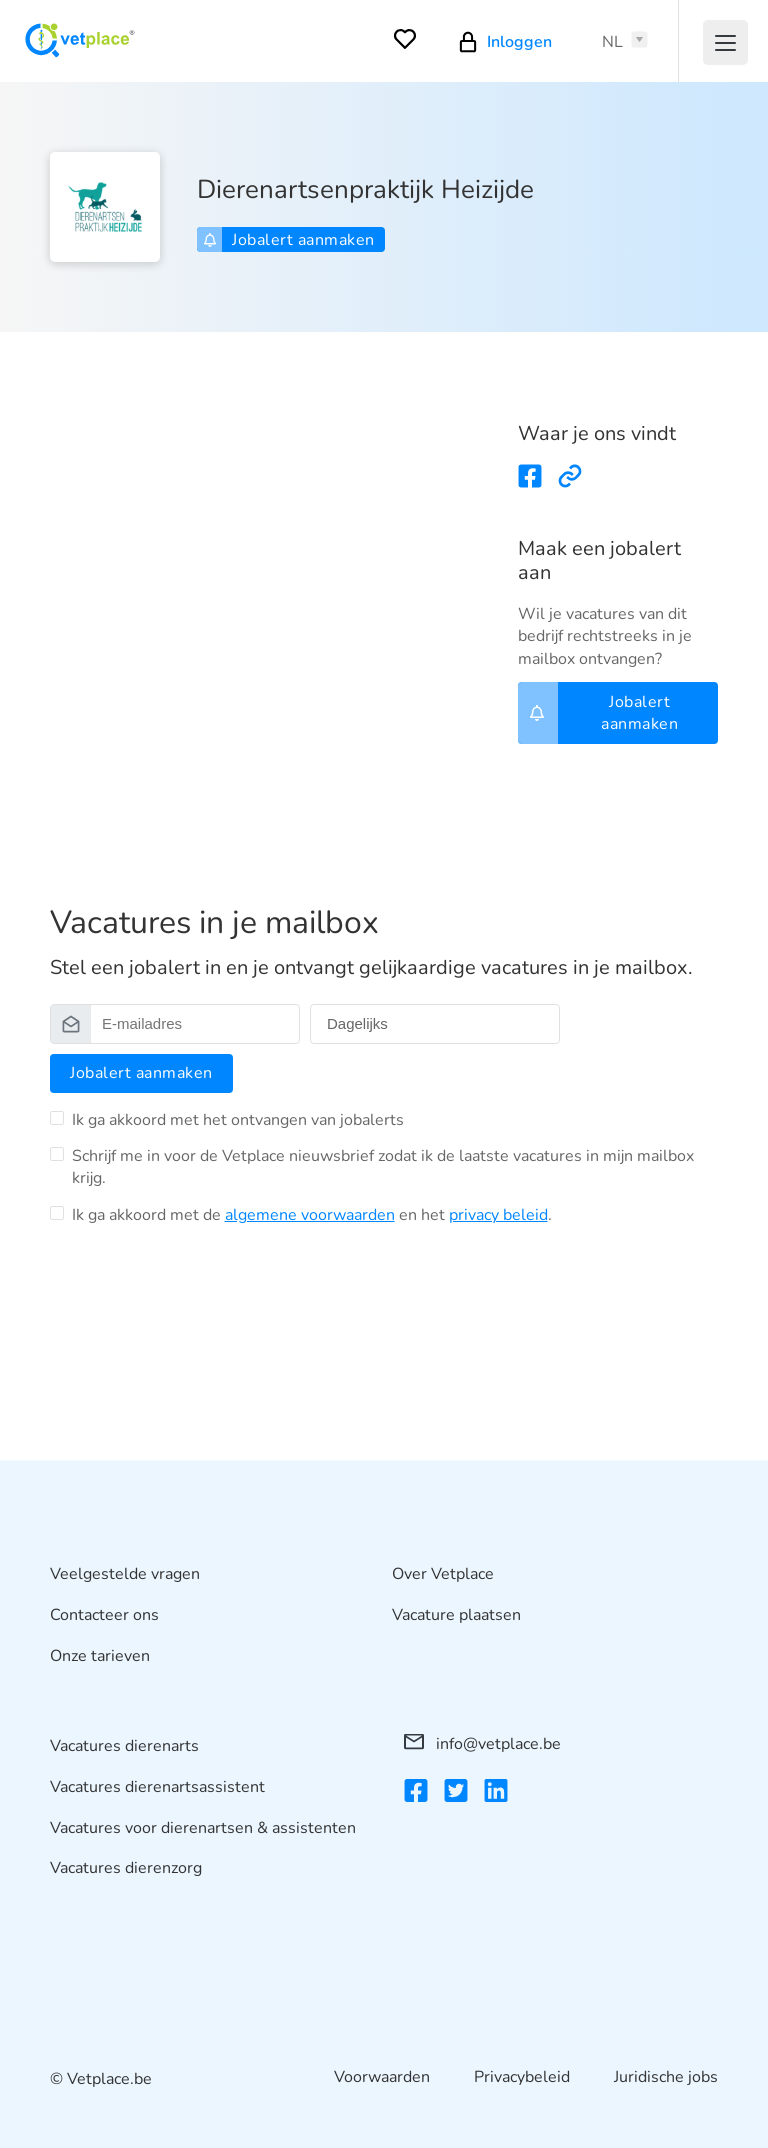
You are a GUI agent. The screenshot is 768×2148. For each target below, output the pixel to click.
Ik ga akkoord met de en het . (312, 1215)
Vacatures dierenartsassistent (157, 1786)
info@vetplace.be (482, 1744)
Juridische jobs (666, 2077)
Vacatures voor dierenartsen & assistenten (203, 1827)
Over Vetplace (443, 1574)
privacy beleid (498, 1215)
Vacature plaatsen (456, 1614)
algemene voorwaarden (310, 1215)
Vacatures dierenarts (124, 1746)
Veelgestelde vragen (125, 1574)
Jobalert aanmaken (289, 240)
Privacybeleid (522, 2077)
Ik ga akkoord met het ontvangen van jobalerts (238, 1120)
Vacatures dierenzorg (126, 1868)
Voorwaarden (382, 2077)
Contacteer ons (104, 1614)
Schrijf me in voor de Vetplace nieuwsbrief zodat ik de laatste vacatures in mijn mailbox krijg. (383, 1167)
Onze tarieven (100, 1655)
